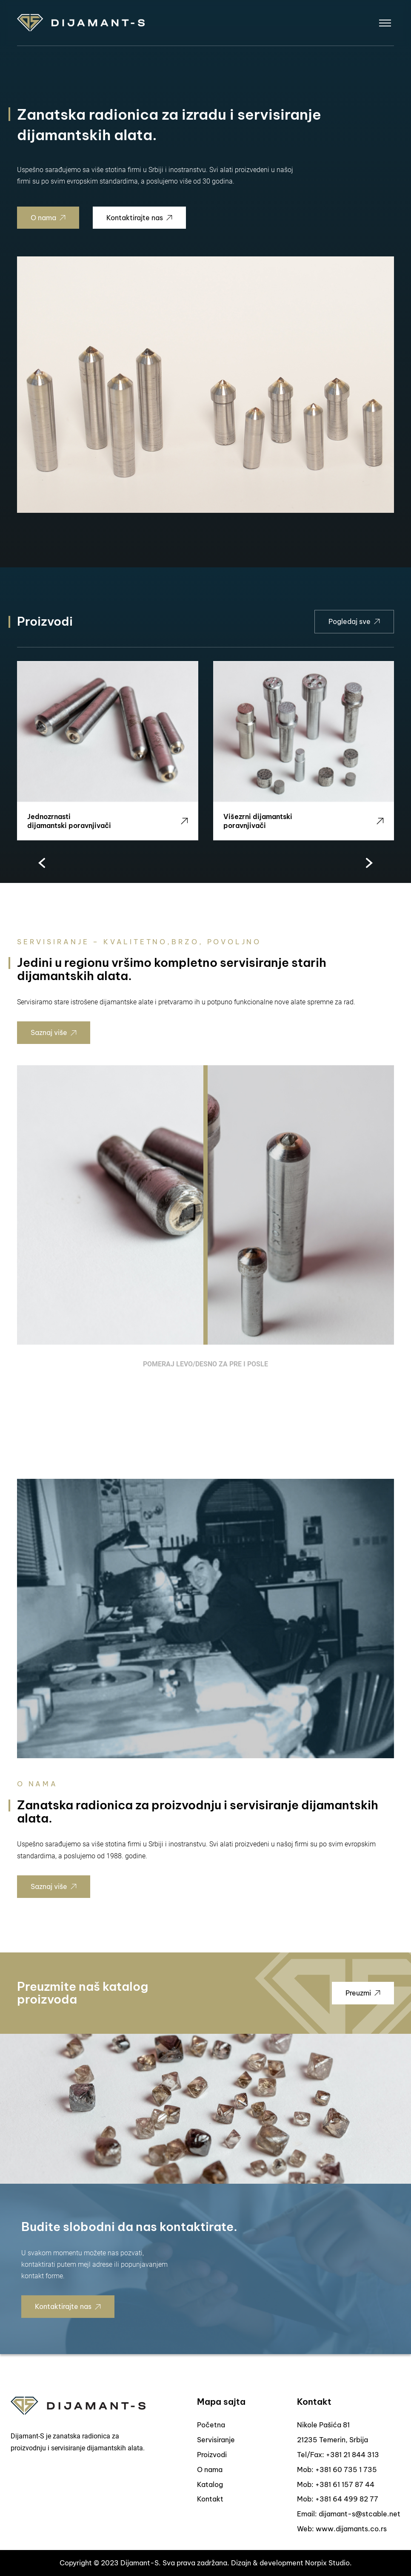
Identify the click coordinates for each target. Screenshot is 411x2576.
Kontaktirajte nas (139, 217)
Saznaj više (54, 1032)
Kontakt (210, 2499)
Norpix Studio (327, 2563)
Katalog (210, 2484)
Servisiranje (216, 2439)
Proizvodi (212, 2454)
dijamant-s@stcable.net (359, 2514)
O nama (48, 217)
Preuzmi (362, 1993)
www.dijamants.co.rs (351, 2528)
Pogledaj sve (354, 621)
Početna (211, 2425)
